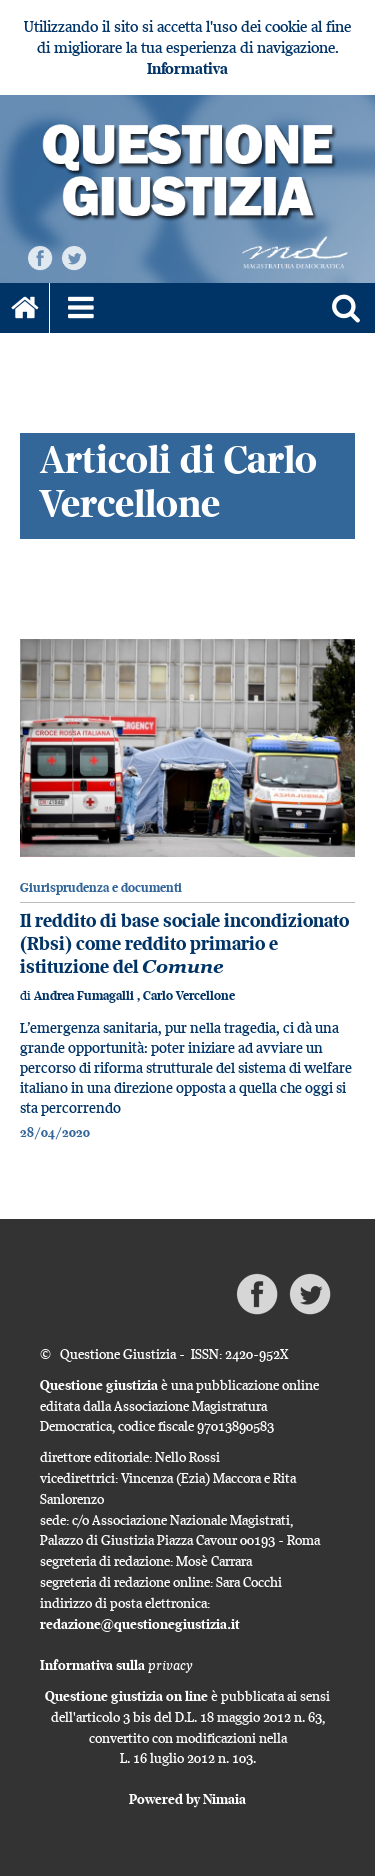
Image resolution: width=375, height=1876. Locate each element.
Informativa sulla (116, 1665)
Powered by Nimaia (187, 1799)
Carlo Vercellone (189, 995)
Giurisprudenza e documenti (101, 887)
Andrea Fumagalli (85, 995)
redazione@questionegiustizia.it (140, 1624)
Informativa (187, 68)
